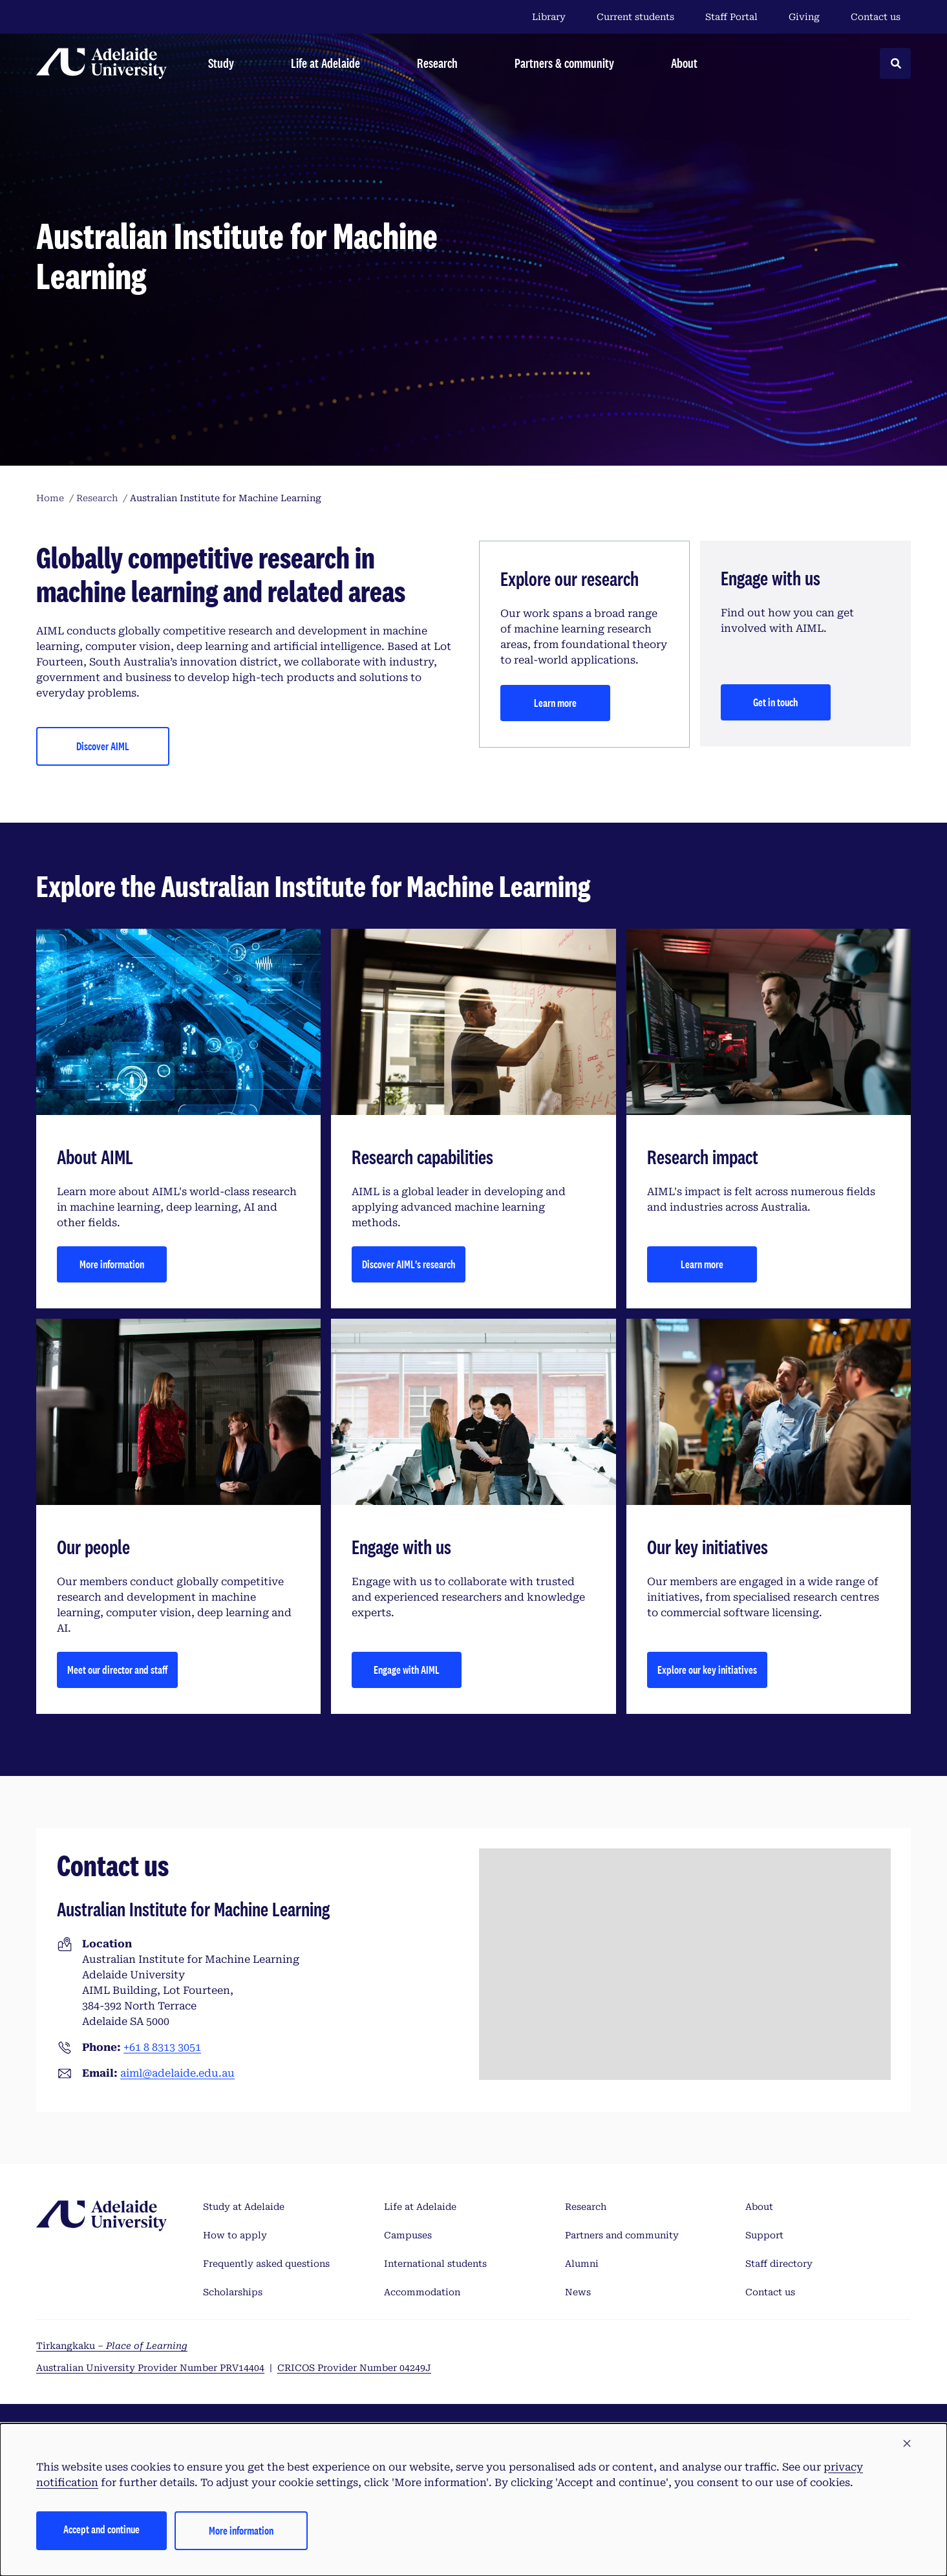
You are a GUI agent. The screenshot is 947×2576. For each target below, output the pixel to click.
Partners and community (622, 2235)
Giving (804, 17)
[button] (907, 2444)
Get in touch (775, 702)
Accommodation (422, 2292)
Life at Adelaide (420, 2207)
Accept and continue (101, 2529)
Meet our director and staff (117, 1669)
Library (549, 17)
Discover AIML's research (408, 1264)
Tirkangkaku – (111, 2346)
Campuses (408, 2235)
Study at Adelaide (243, 2207)
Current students (635, 17)
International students (435, 2263)
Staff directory (779, 2263)
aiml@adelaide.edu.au (177, 2073)
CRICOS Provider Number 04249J (354, 2368)
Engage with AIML (407, 1669)
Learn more (555, 702)
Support (764, 2235)
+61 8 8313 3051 (162, 2047)
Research (585, 2207)
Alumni (582, 2263)
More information (112, 1264)
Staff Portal (731, 17)
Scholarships (232, 2292)
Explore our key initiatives (707, 1669)
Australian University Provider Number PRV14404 (150, 2368)
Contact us (875, 17)
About (759, 2207)
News (578, 2292)
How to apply (235, 2235)
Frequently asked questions (266, 2263)
